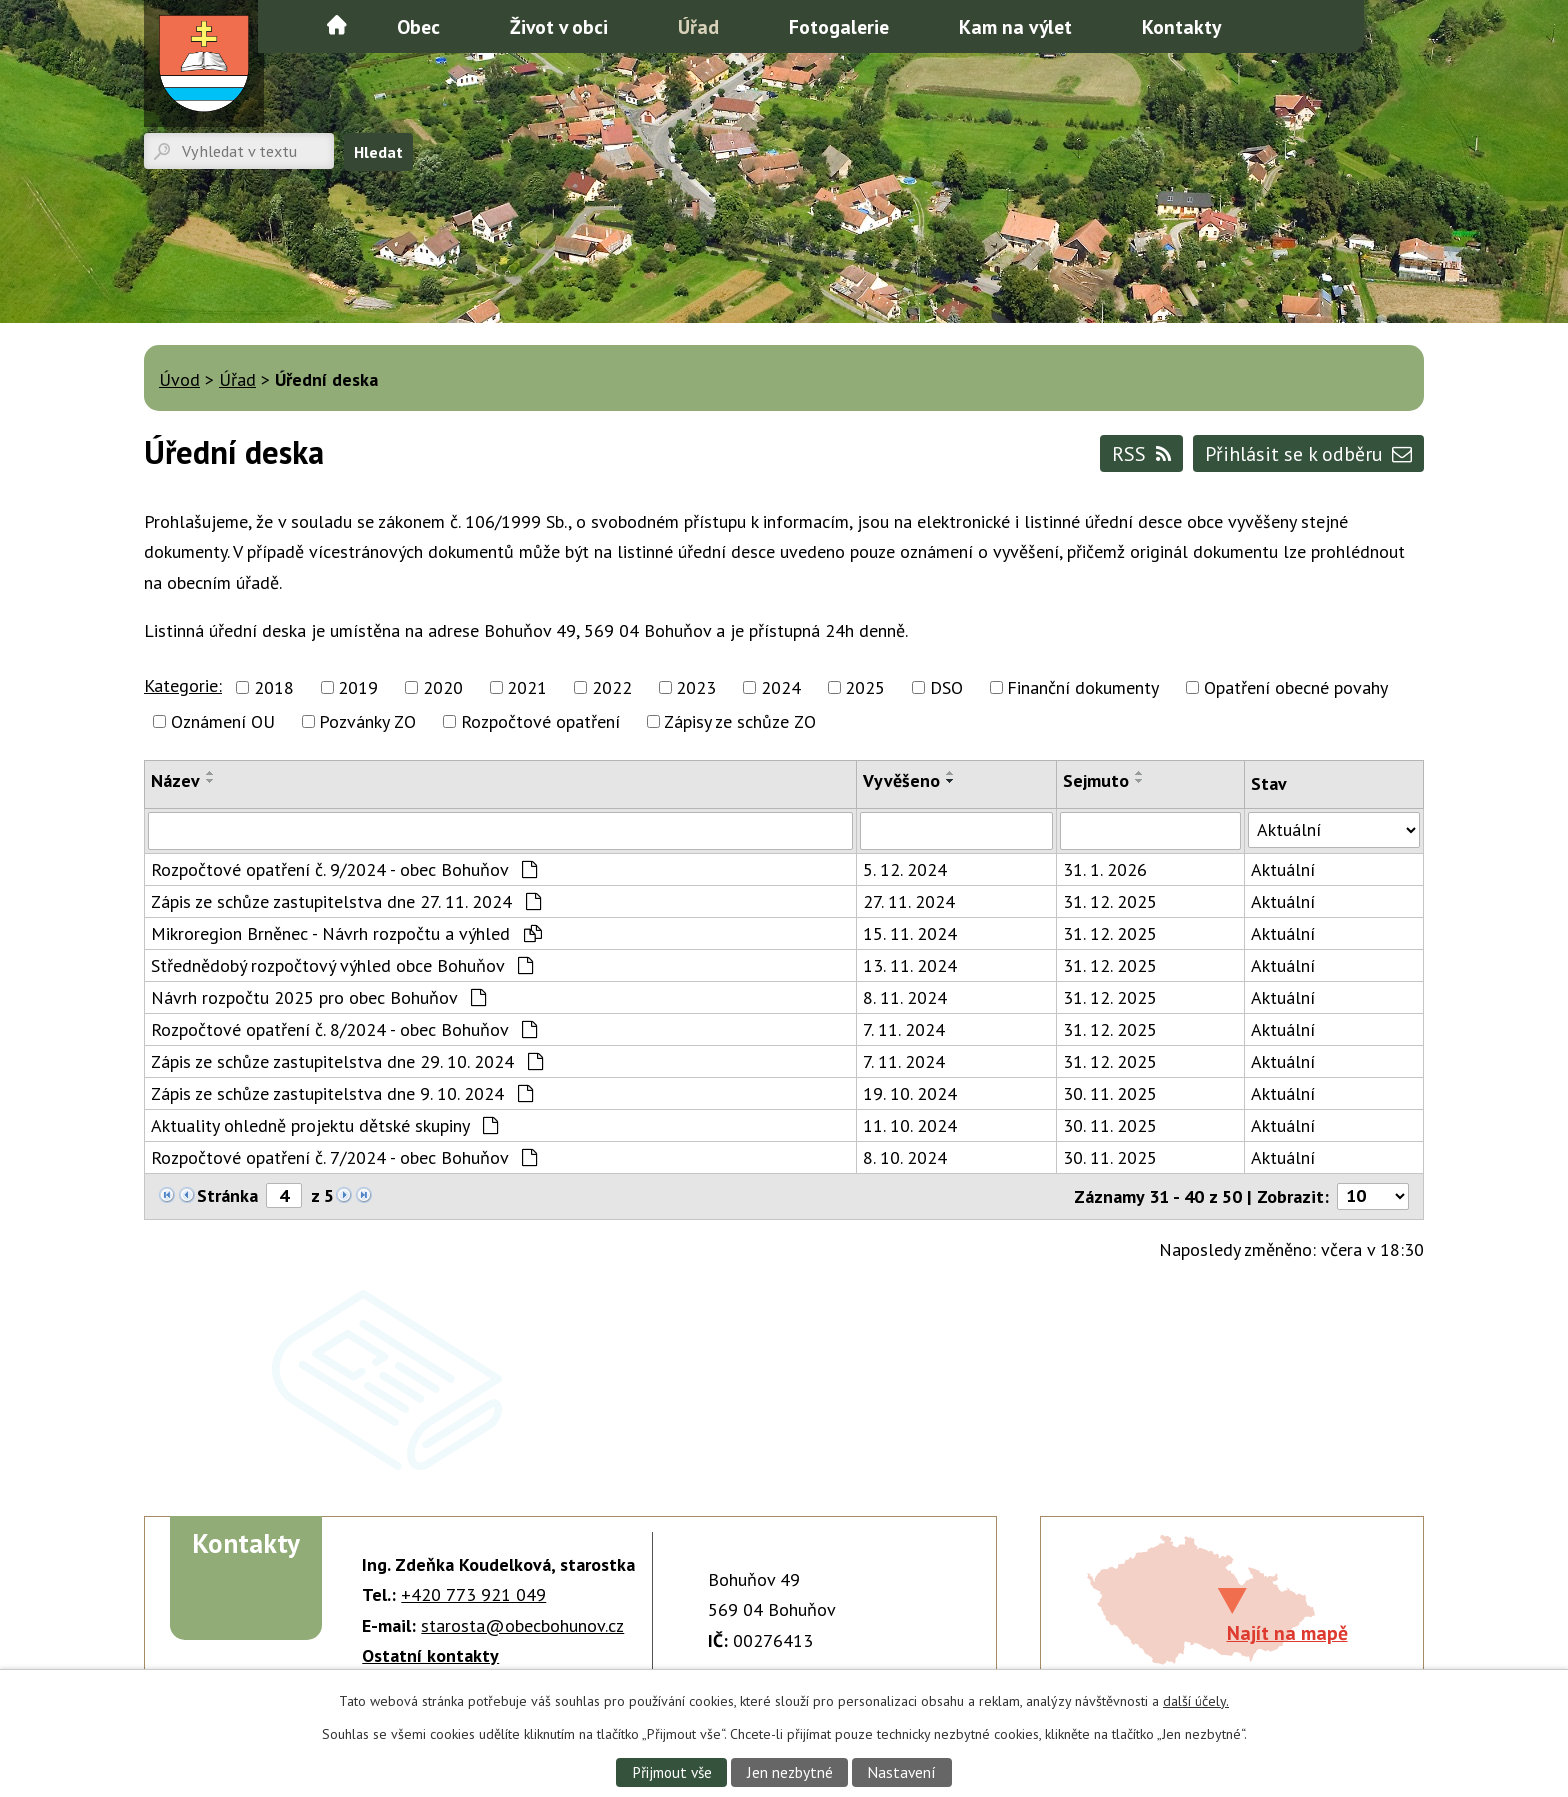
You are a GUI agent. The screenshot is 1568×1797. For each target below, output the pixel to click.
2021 (527, 687)
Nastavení (901, 1772)
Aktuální (1283, 869)
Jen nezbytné (790, 1772)
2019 (358, 687)
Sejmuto (1096, 780)
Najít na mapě (1287, 1632)
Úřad (698, 26)
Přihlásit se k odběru (1308, 453)
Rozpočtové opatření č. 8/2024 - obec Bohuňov (344, 1029)
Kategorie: (183, 685)
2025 (865, 687)
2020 (443, 687)
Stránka (227, 1195)
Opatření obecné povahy (1296, 687)
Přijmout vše (672, 1772)
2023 (696, 687)
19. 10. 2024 (910, 1093)
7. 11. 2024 (904, 1029)
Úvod (337, 25)
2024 (781, 687)
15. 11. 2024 (910, 933)
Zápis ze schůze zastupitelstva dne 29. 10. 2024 (347, 1061)
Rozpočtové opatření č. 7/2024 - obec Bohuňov (344, 1157)
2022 (612, 687)
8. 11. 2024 (905, 997)
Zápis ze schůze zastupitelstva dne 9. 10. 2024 (342, 1093)
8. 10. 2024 (905, 1157)
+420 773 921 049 (473, 1594)
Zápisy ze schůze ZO (740, 721)
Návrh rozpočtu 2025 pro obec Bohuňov (318, 997)
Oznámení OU (223, 721)
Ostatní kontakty (430, 1655)
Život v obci (559, 26)
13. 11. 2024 (910, 965)
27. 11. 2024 (909, 901)
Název (175, 780)
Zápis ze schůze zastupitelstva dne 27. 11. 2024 (346, 901)
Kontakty (1181, 26)
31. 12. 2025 (1110, 901)
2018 (274, 687)
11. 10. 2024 (910, 1125)
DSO (946, 687)
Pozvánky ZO (367, 721)
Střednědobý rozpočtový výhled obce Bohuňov (342, 965)
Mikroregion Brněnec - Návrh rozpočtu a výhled (346, 933)
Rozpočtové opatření (540, 721)
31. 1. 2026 (1105, 869)
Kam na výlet (1015, 26)
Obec (418, 26)
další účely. (1196, 1701)
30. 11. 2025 (1110, 1093)
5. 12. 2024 (905, 869)
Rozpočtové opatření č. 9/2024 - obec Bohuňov (344, 869)
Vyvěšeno (901, 780)
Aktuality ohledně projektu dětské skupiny (324, 1125)
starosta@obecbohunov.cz (522, 1625)
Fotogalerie (839, 26)
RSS (1142, 453)
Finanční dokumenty (1083, 687)
